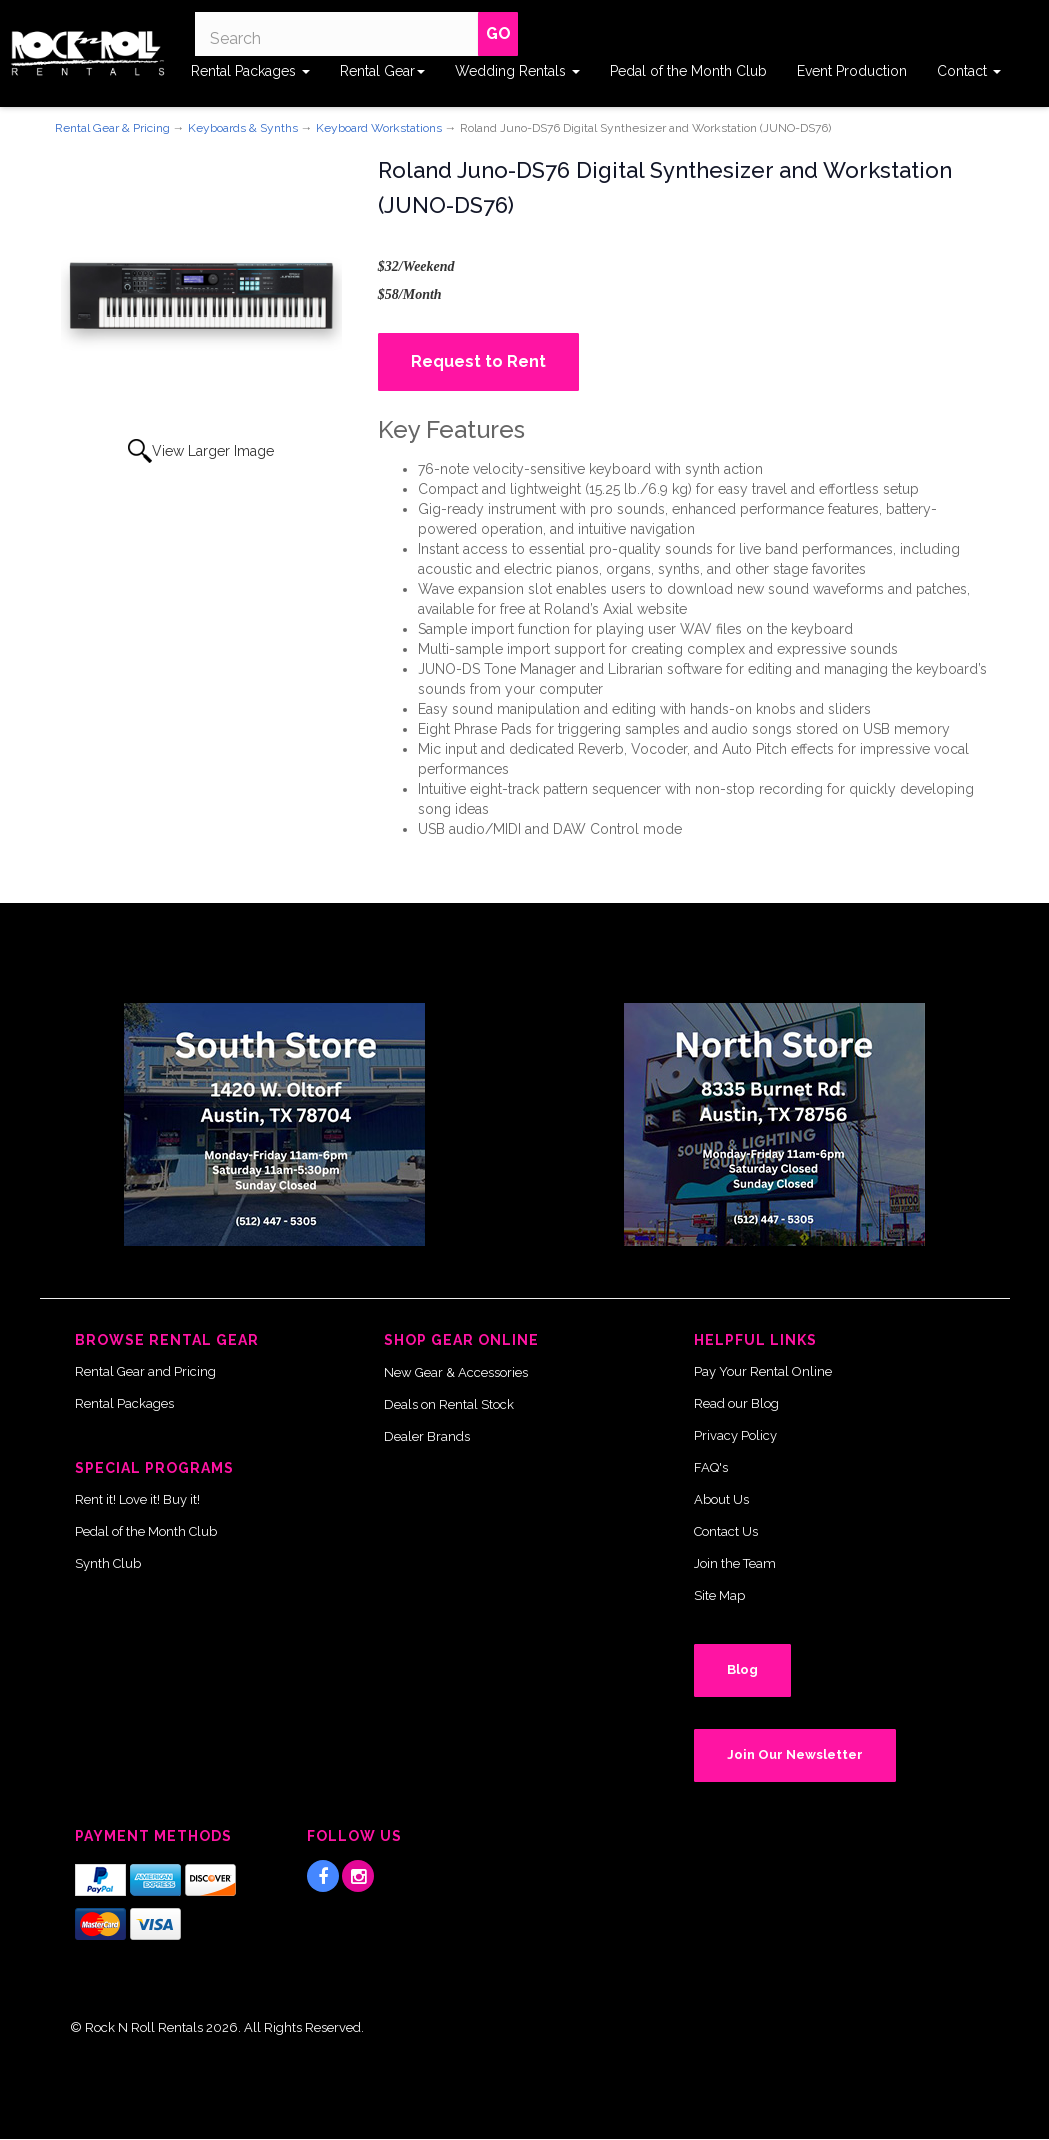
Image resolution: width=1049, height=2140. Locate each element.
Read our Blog (736, 1403)
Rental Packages (250, 71)
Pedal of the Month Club (688, 71)
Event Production (852, 71)
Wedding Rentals (517, 71)
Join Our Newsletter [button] (795, 1754)
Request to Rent (478, 361)
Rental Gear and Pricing (145, 1371)
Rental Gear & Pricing (112, 128)
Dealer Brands (427, 1436)
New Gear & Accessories (456, 1372)
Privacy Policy (735, 1435)
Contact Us (726, 1531)
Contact (969, 71)
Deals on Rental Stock (449, 1404)
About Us (721, 1499)
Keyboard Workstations (379, 128)
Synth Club (108, 1563)
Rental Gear (382, 71)
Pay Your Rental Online (763, 1371)
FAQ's (711, 1467)
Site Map (719, 1595)
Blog (742, 1669)
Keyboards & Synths (243, 128)
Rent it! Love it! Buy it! (137, 1499)
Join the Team (735, 1563)
